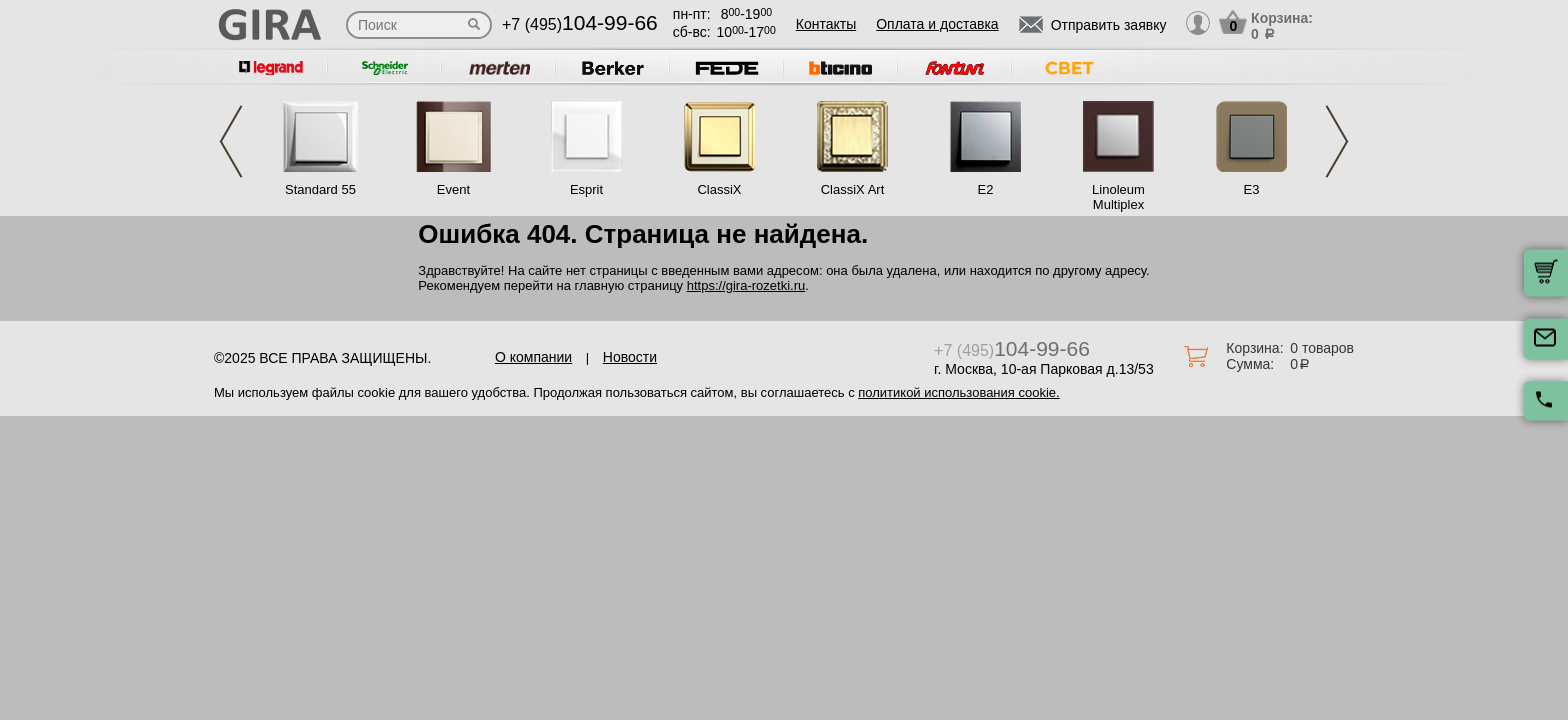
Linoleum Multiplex (1118, 197)
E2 (986, 189)
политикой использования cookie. (958, 392)
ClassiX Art (853, 189)
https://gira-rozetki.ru (746, 285)
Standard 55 (320, 189)
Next (1337, 141)
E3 (1252, 189)
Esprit (586, 189)
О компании (533, 357)
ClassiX (719, 189)
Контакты (826, 24)
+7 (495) (580, 24)
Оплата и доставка (937, 24)
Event (453, 189)
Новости (630, 357)
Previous (231, 141)
